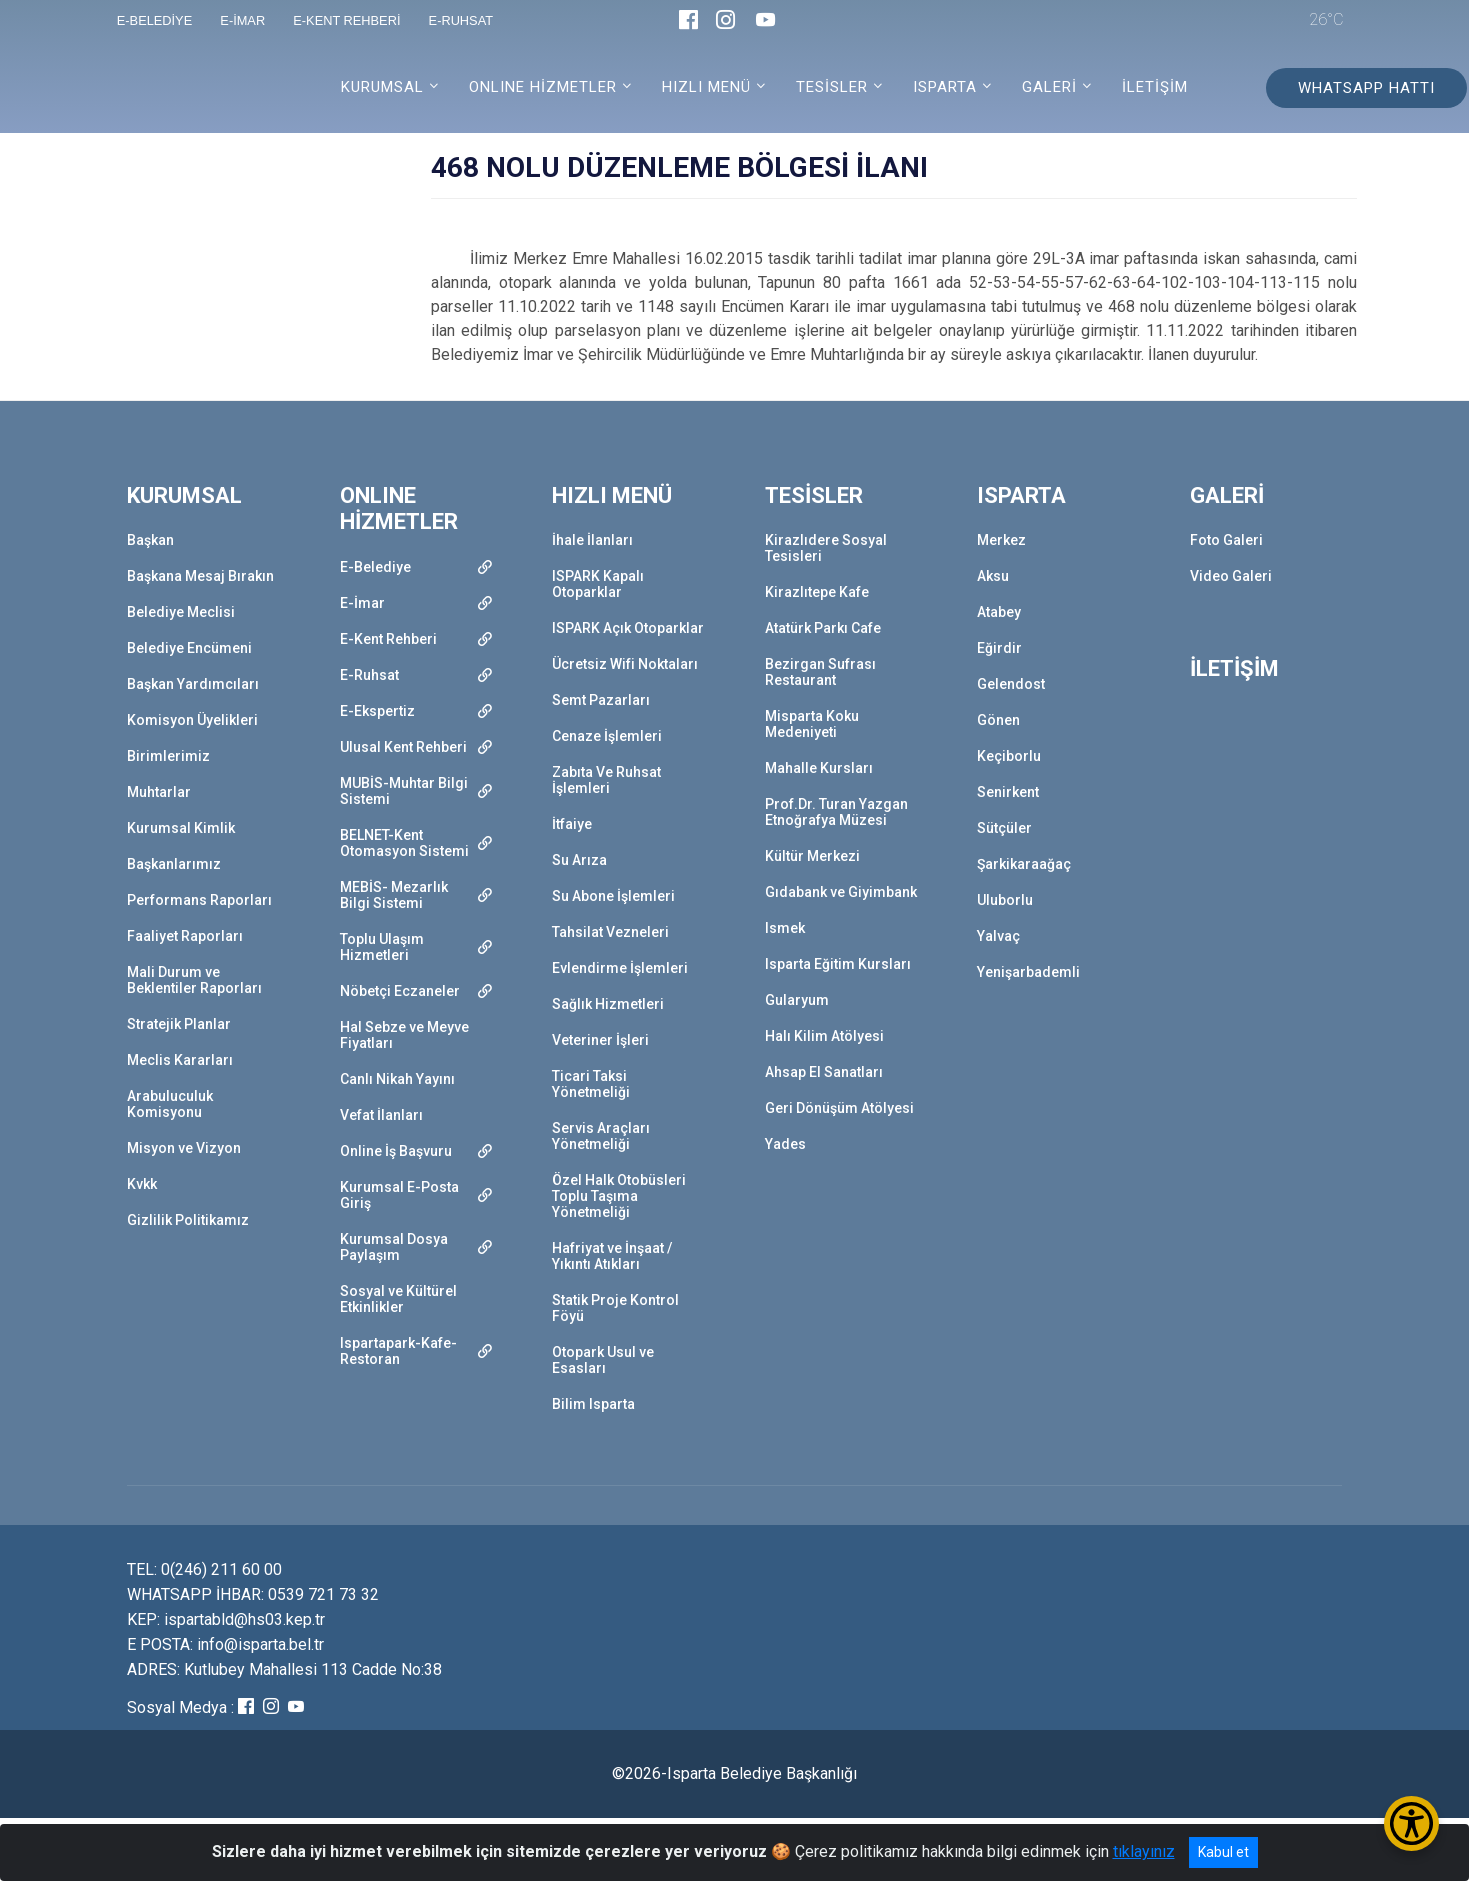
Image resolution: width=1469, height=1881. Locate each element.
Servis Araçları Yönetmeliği (601, 1136)
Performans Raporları (199, 900)
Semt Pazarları (601, 700)
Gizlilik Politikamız (188, 1220)
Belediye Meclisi (181, 612)
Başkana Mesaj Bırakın (200, 576)
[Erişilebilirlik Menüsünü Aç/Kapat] (1411, 1823)
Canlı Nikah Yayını (397, 1079)
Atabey (999, 612)
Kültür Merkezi (812, 856)
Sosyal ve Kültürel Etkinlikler (398, 1299)
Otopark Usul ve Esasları (603, 1360)
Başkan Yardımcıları (193, 684)
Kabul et (1223, 1852)
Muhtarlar (159, 792)
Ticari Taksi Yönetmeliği (591, 1084)
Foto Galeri (1226, 540)
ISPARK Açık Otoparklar (628, 628)
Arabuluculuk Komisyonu (170, 1104)
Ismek (785, 928)
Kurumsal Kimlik (181, 828)
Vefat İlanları (381, 1115)
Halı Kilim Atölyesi (824, 1036)
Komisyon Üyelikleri (192, 720)
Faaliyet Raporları (185, 936)
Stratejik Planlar (179, 1024)
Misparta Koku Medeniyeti (812, 724)
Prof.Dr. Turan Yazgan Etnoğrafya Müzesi (836, 812)
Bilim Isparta (593, 1404)
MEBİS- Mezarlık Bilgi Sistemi (394, 895)
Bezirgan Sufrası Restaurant (820, 672)
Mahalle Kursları (819, 768)
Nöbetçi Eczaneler (400, 991)
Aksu (993, 576)
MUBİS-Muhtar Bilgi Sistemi (404, 791)
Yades (785, 1144)
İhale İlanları (592, 540)
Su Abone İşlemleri (613, 896)
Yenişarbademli (1028, 972)
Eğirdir (999, 648)
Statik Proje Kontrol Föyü (615, 1308)
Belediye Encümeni (189, 648)
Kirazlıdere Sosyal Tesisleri (826, 548)
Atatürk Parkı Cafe (823, 628)
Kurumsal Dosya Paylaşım (394, 1247)
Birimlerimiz (168, 756)
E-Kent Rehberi (388, 639)
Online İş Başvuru (396, 1151)
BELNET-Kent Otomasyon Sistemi (404, 843)
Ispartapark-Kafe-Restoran (398, 1351)
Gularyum (797, 1000)
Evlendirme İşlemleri (620, 968)
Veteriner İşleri (600, 1040)
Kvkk (142, 1184)
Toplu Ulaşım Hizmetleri (382, 947)
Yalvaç (998, 936)
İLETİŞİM (1155, 87)
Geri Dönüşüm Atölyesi (839, 1108)
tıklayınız (1144, 1851)
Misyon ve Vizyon (184, 1148)
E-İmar (362, 603)
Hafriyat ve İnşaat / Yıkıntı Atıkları (612, 1256)
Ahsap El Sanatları (824, 1072)
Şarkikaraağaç (1024, 864)
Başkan (150, 540)
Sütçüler (1004, 828)
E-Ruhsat (369, 675)
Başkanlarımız (174, 864)
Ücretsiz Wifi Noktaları (625, 664)
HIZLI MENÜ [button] (706, 87)
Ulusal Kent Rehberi (403, 747)
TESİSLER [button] (832, 87)
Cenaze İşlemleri (607, 736)
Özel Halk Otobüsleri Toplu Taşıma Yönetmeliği (619, 1196)
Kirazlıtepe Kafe (817, 592)
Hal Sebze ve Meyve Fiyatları (404, 1035)
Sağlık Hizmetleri (608, 1004)
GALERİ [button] (1049, 87)
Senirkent (1008, 792)
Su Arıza (579, 860)
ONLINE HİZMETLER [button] (543, 87)
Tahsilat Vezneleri (610, 932)
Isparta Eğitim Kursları (838, 964)
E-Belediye (375, 567)
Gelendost (1011, 684)
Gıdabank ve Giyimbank (841, 892)
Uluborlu (1005, 900)
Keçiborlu (1009, 756)
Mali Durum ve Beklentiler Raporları (194, 980)
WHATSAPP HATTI (1366, 88)
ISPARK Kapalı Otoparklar (598, 584)
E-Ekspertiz (377, 711)
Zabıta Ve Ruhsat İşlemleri (606, 780)
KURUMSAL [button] (382, 87)
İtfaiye (572, 824)
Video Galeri (1231, 576)
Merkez (1001, 540)
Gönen (998, 720)
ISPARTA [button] (945, 87)
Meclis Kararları (180, 1060)
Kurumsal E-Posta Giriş (399, 1195)
